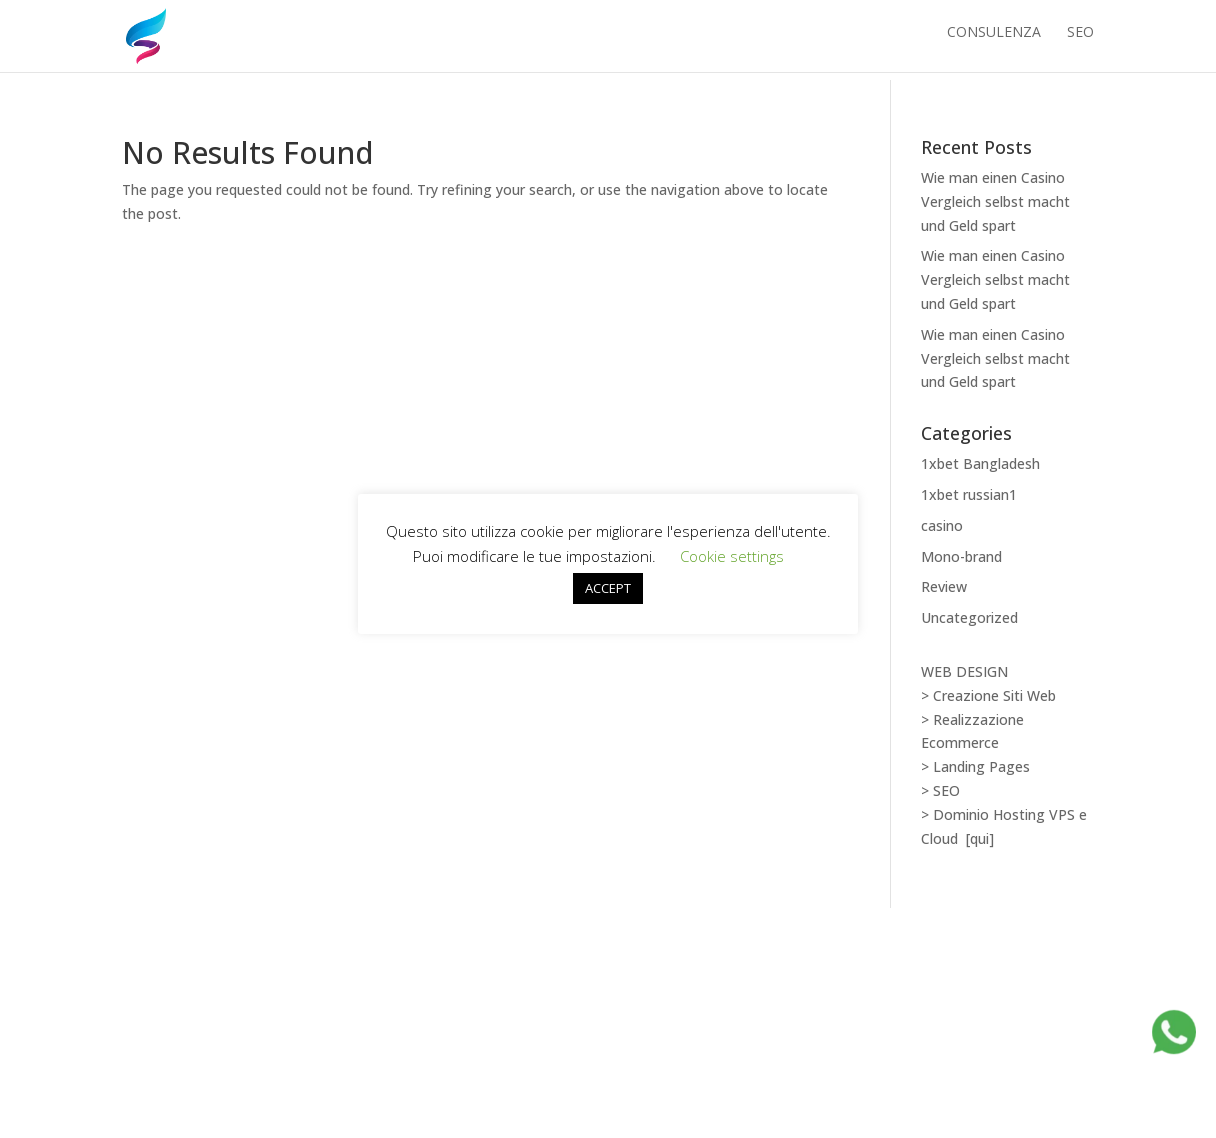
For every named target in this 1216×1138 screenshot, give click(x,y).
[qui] (980, 838)
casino (942, 525)
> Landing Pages (975, 766)
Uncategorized (969, 617)
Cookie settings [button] (732, 556)
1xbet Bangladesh (980, 463)
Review (944, 586)
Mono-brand (961, 556)
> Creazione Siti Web (988, 695)
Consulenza (994, 41)
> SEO (940, 790)
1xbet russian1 (969, 494)
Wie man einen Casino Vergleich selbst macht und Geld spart (995, 201)
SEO (1080, 41)
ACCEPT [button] (608, 588)
